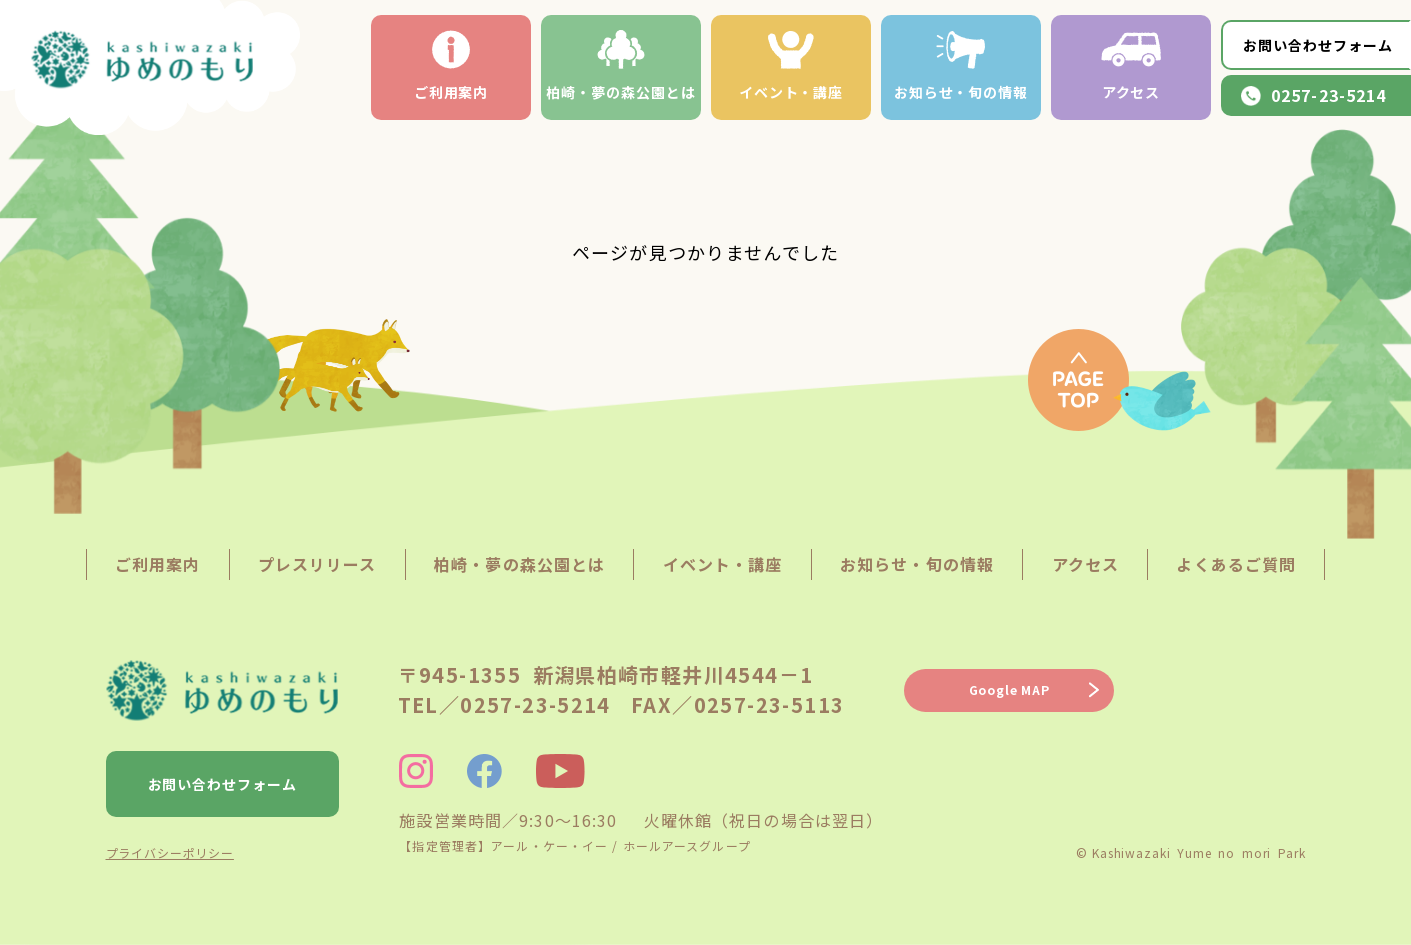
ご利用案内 (451, 66)
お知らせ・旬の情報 (961, 66)
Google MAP (1009, 689)
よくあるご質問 (1236, 564)
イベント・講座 (791, 66)
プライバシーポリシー (170, 852)
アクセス (1131, 66)
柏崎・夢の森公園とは (621, 66)
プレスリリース (317, 564)
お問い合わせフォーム (1318, 45)
